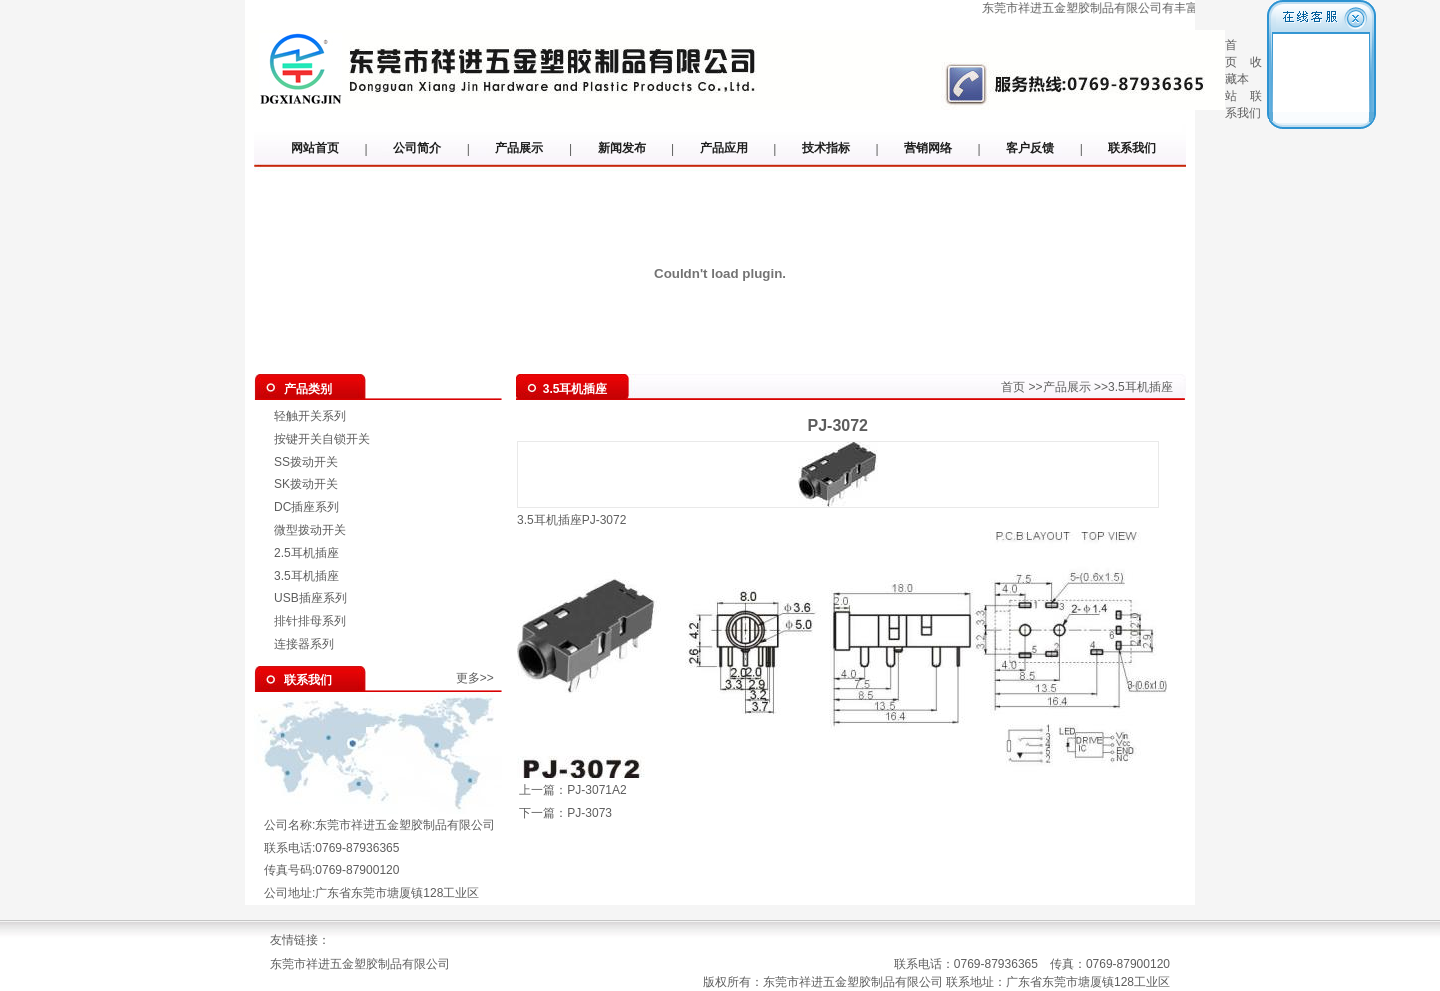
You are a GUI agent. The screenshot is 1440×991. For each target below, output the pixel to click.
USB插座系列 (310, 598)
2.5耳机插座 (306, 553)
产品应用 (724, 148)
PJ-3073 (589, 813)
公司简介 (417, 148)
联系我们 (1132, 148)
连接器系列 (304, 644)
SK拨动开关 (306, 484)
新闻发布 (622, 148)
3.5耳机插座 (306, 576)
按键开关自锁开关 (322, 439)
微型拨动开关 (310, 530)
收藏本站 (1243, 79)
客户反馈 (1030, 148)
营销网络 (928, 148)
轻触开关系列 (310, 416)
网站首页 (315, 148)
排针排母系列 (310, 621)
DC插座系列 (306, 507)
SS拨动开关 (306, 462)
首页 (1013, 387)
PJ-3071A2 (596, 790)
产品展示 (519, 148)
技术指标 (826, 148)
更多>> (475, 678)
